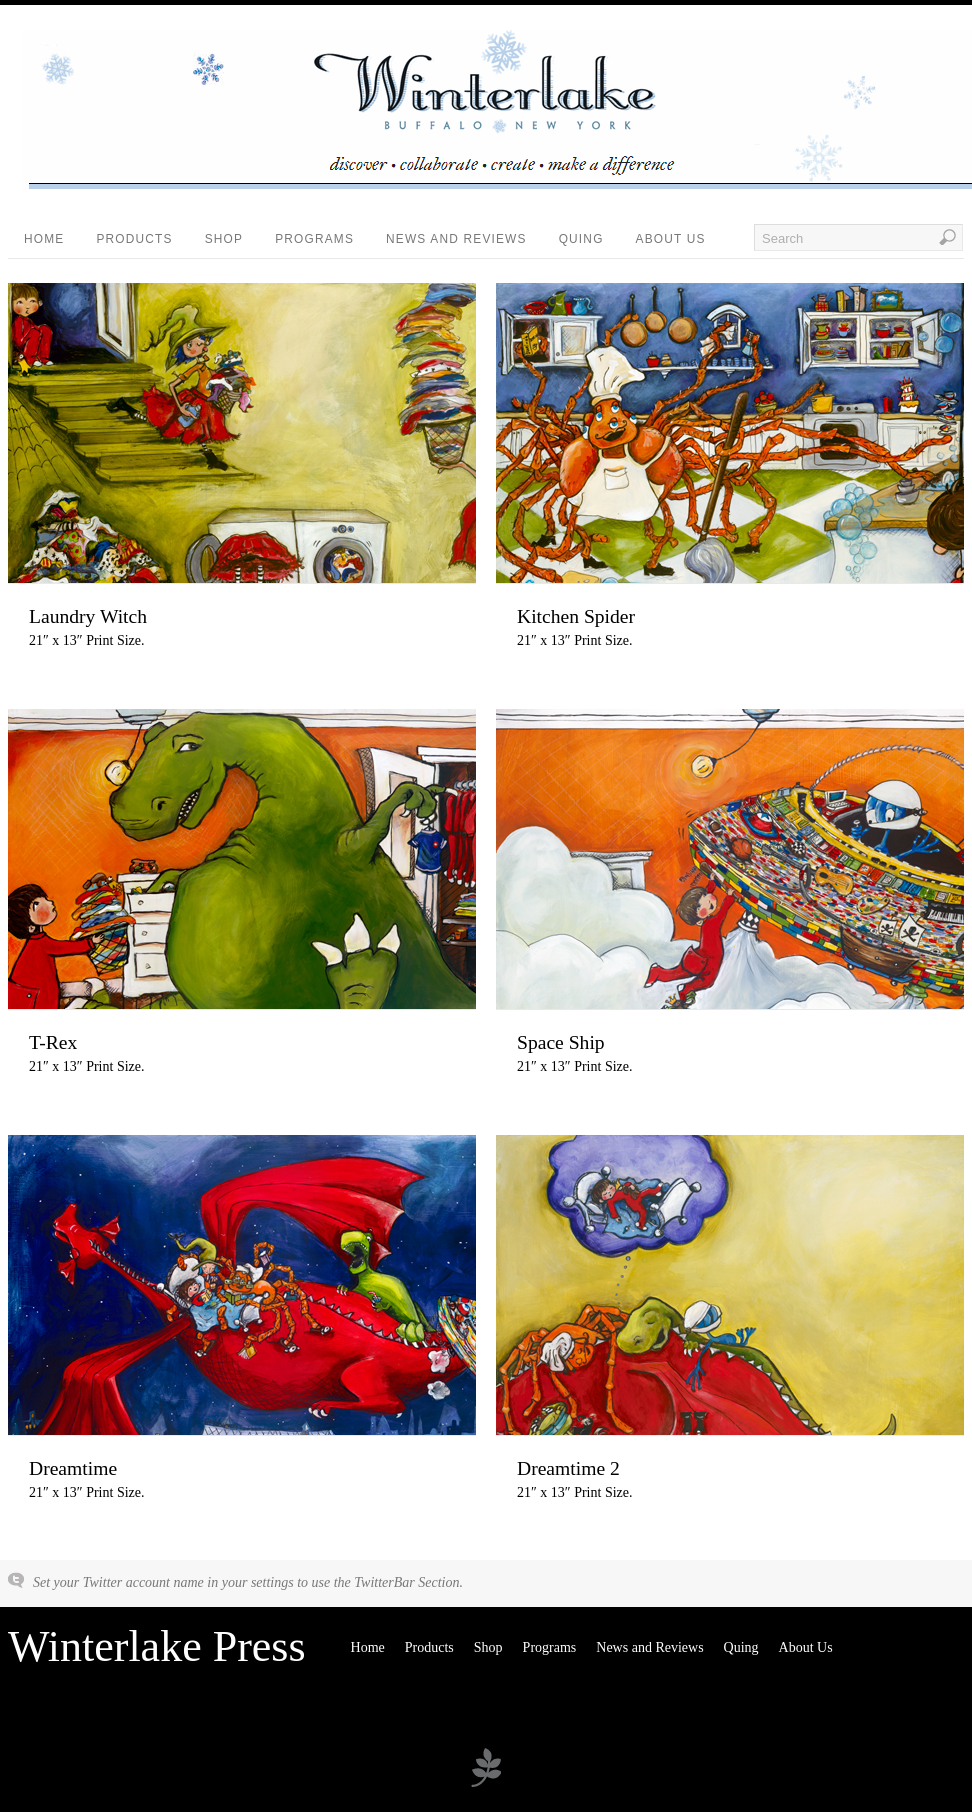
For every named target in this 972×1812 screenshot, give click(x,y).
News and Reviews (456, 239)
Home (44, 239)
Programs (314, 239)
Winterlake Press (157, 1646)
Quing (581, 239)
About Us (671, 239)
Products (134, 239)
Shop (224, 239)
